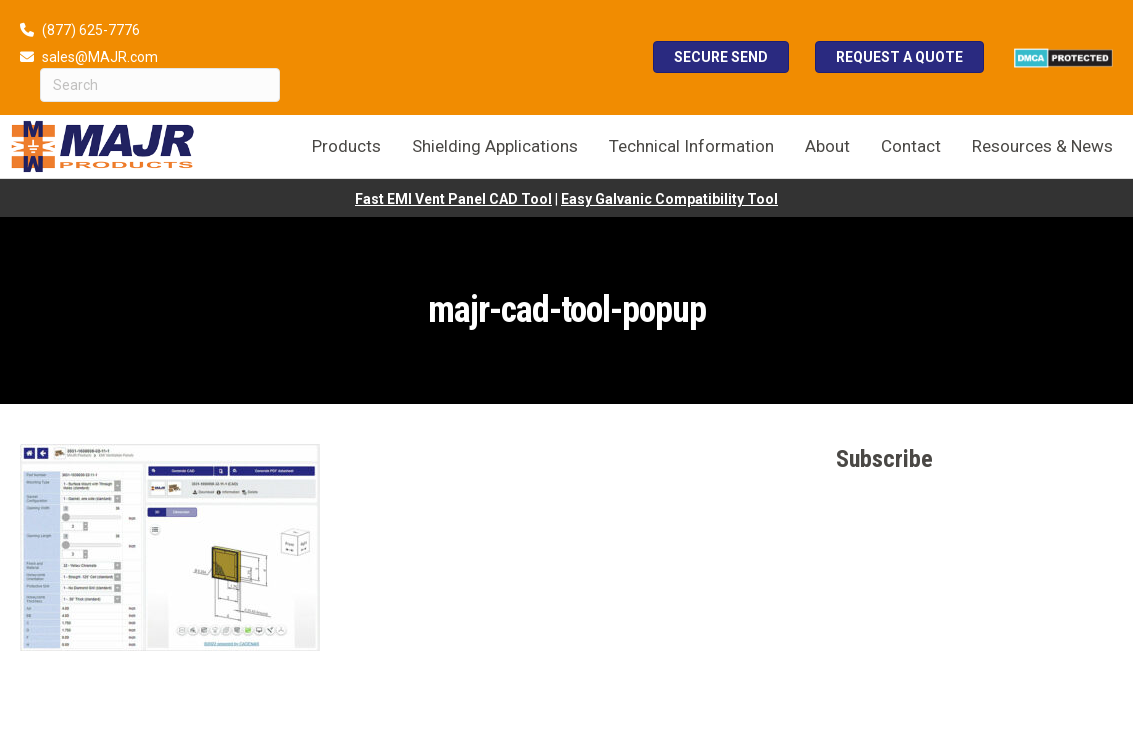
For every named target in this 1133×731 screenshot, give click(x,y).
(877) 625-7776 (91, 30)
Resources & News (1042, 146)
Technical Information (691, 146)
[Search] (160, 85)
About (827, 146)
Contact (911, 146)
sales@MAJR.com (100, 57)
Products (346, 146)
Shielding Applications (495, 146)
